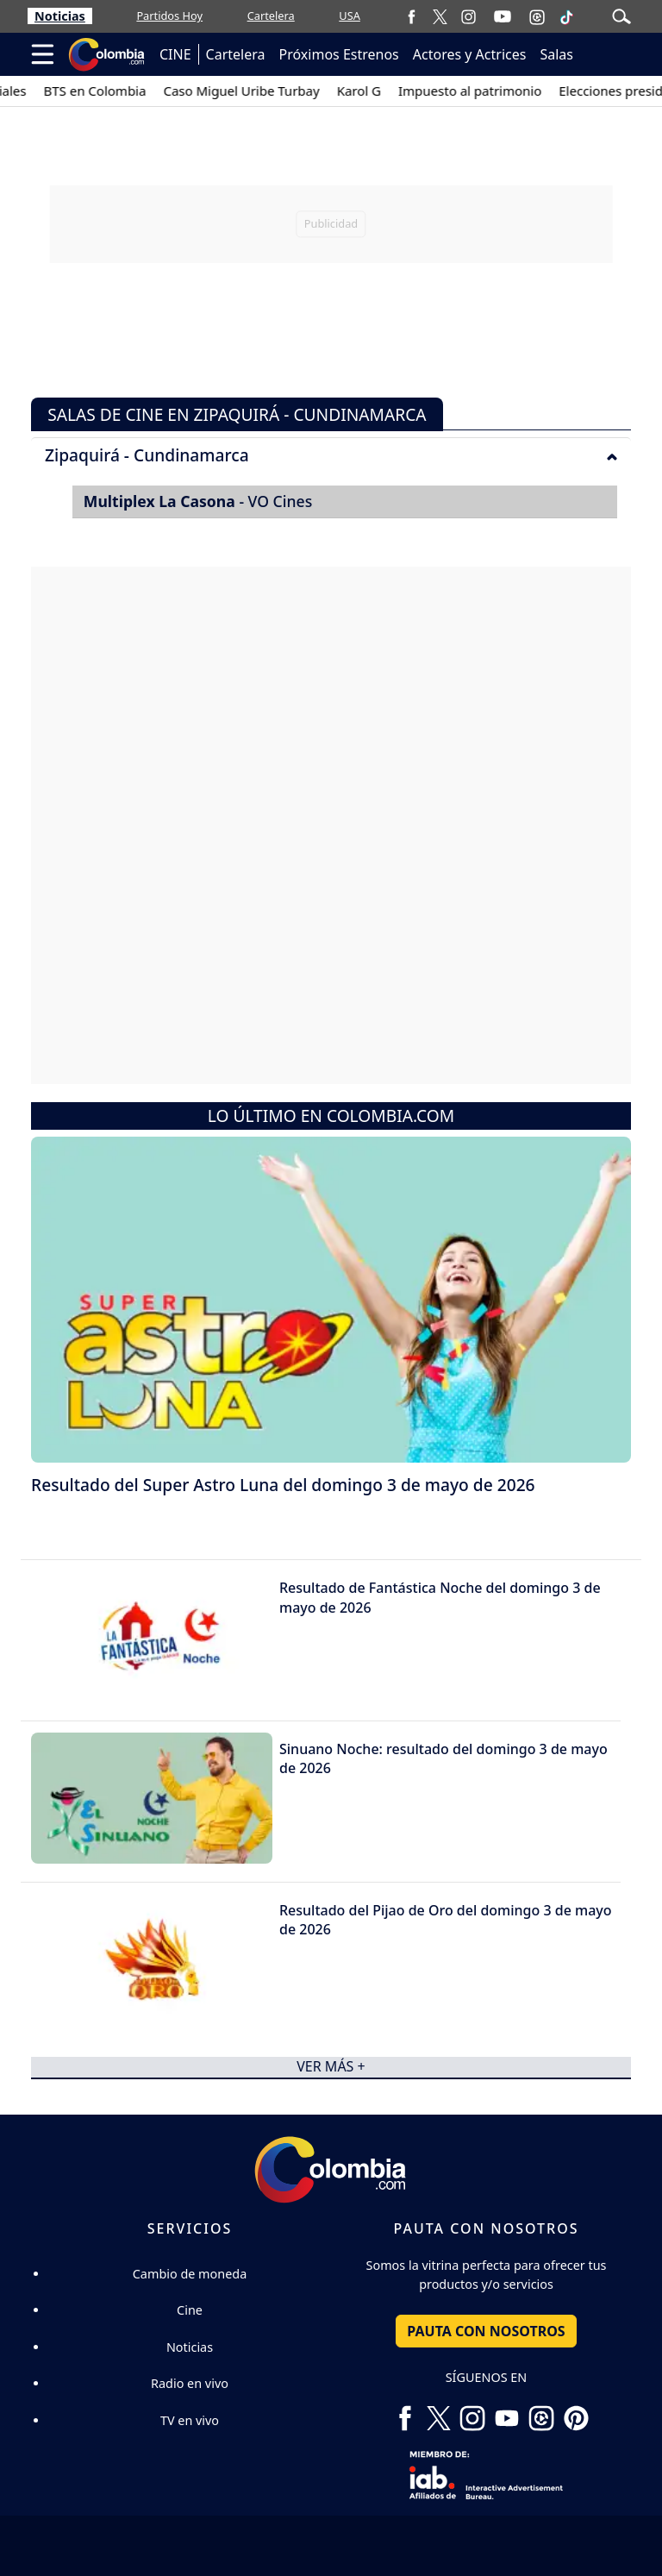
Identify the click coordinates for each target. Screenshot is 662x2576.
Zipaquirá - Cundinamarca (331, 455)
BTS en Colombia (110, 90)
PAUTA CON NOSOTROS (486, 2331)
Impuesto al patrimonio (485, 90)
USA (349, 15)
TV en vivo (189, 2420)
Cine (190, 2310)
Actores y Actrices (470, 54)
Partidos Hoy (169, 15)
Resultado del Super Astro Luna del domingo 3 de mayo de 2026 (283, 1484)
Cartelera (271, 15)
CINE (175, 54)
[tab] (331, 454)
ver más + (331, 2067)
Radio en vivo (189, 2383)
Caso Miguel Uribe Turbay (257, 90)
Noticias (59, 16)
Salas (556, 54)
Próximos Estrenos (339, 54)
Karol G (375, 90)
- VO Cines (198, 501)
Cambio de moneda (190, 2274)
